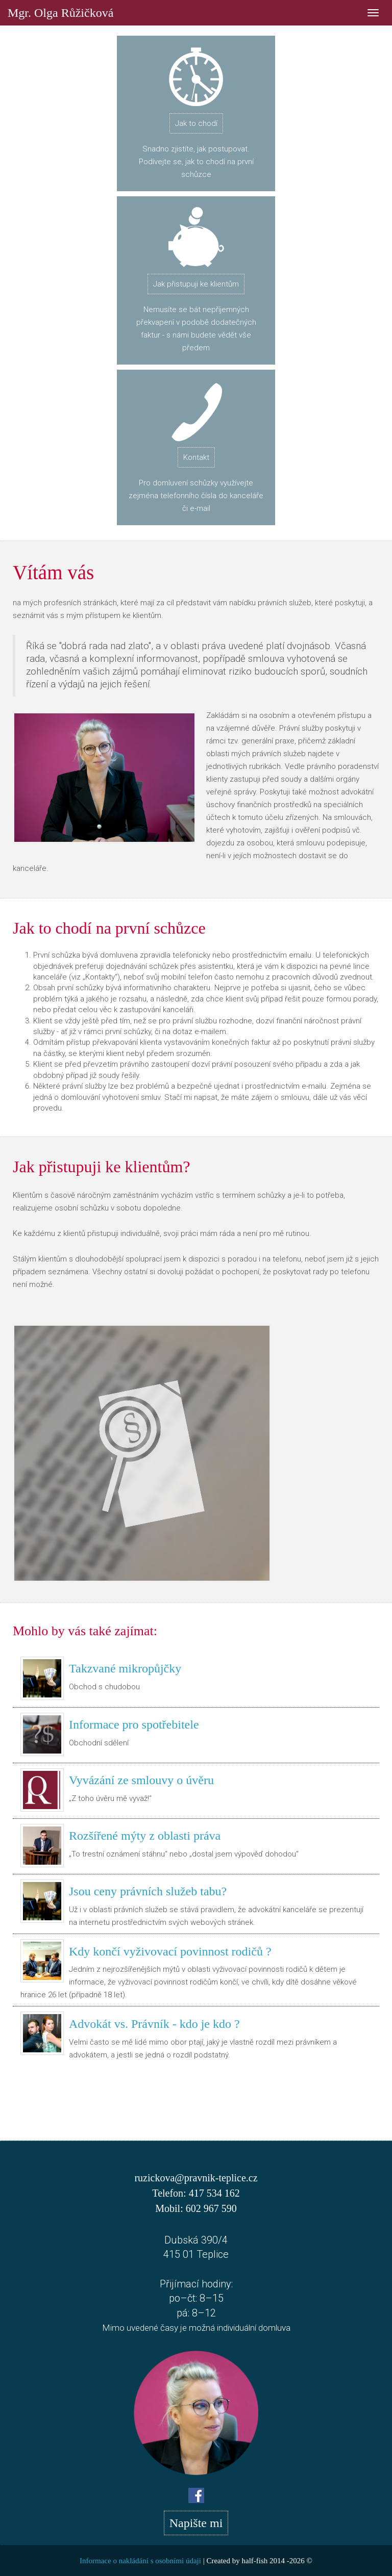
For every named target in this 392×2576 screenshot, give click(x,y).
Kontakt (196, 457)
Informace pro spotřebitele (134, 1724)
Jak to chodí (196, 123)
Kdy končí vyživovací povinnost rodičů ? (170, 1951)
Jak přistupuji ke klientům (196, 284)
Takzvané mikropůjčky (125, 1668)
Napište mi (196, 2523)
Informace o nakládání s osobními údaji (140, 2561)
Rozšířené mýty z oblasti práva (144, 1835)
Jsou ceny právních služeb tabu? (148, 1891)
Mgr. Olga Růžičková (60, 10)
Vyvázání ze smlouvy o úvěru (141, 1780)
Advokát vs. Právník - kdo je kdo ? (154, 2023)
